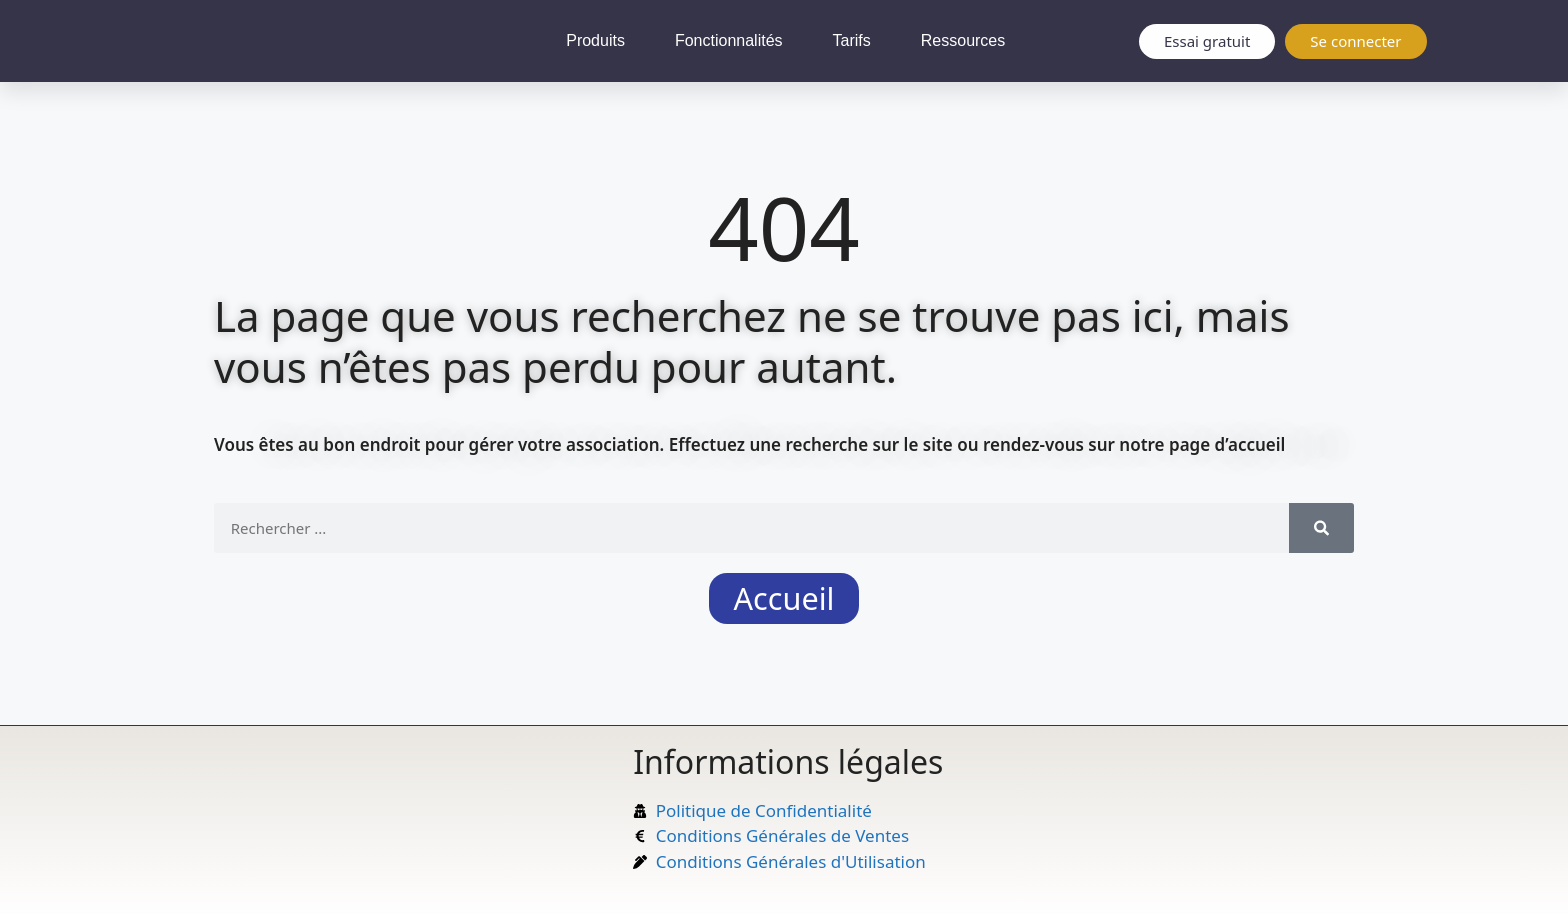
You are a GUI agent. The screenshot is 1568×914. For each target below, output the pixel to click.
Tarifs (852, 40)
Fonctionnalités (729, 40)
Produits (595, 40)
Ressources (963, 40)
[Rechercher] (1321, 528)
